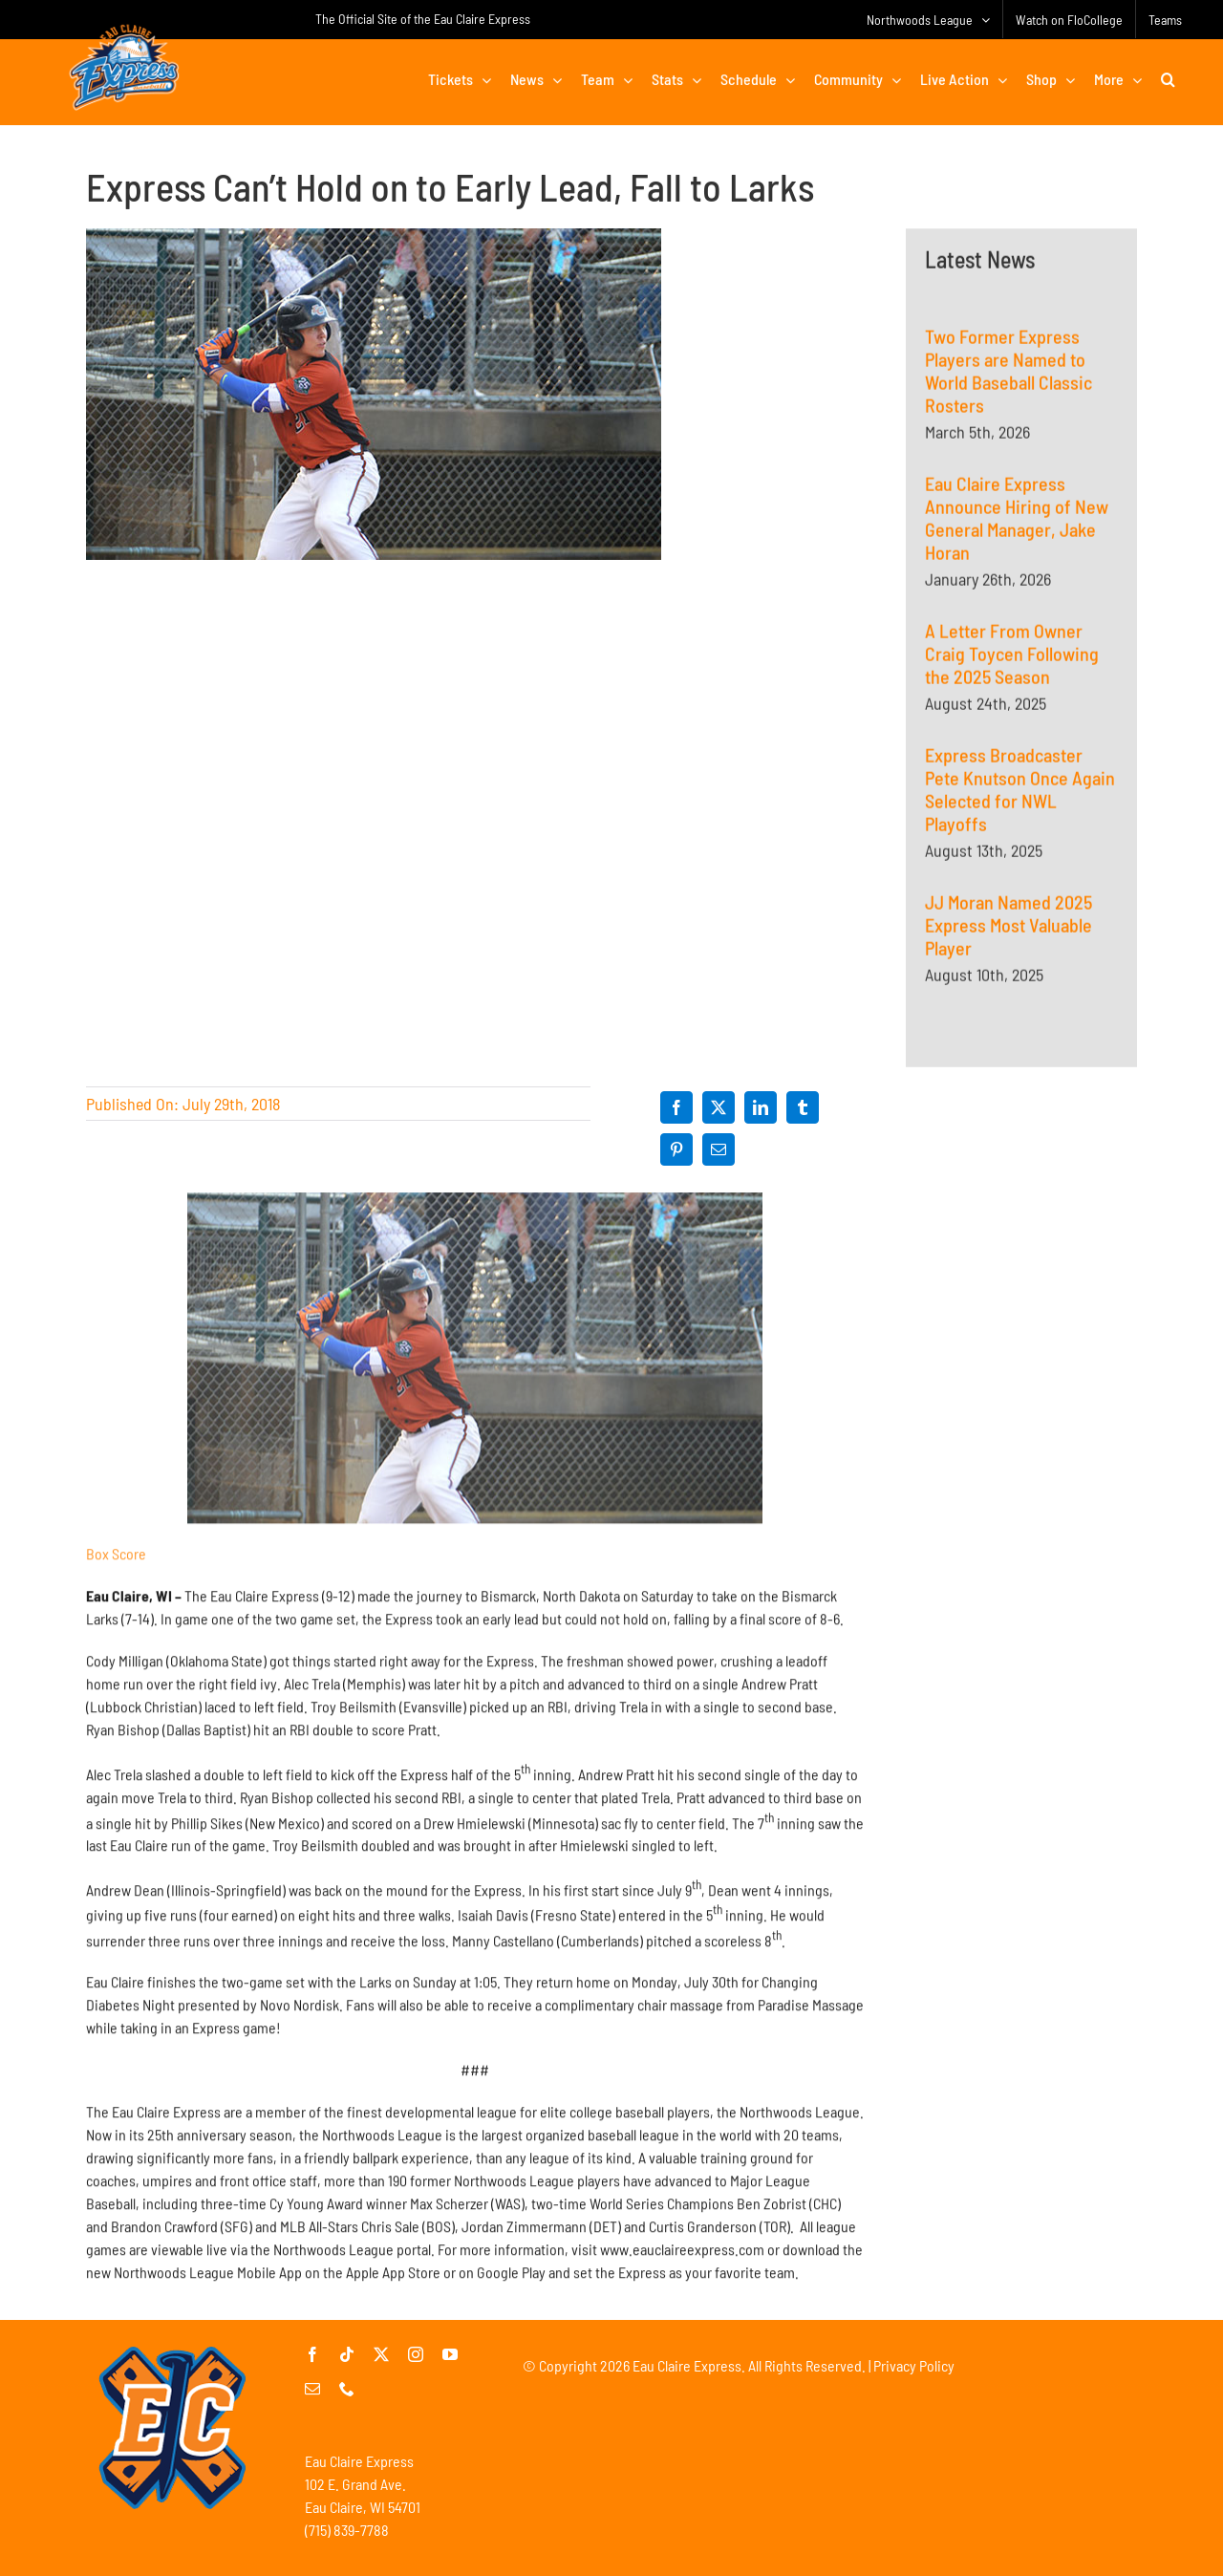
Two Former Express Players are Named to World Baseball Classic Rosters (1008, 373)
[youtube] (450, 2354)
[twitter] (381, 2354)
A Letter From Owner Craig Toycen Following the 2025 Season (1012, 656)
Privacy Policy (914, 2365)
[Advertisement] (1021, 1309)
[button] (1168, 79)
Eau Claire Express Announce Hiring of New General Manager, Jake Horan (1016, 521)
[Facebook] (676, 1107)
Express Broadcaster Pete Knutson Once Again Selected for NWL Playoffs (1020, 792)
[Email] (718, 1149)
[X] (718, 1107)
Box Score (116, 1563)
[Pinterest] (676, 1149)
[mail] (312, 2388)
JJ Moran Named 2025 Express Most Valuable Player (1008, 927)
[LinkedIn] (761, 1107)
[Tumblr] (803, 1107)
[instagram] (415, 2354)
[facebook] (312, 2354)
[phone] (346, 2388)
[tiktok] (346, 2354)
